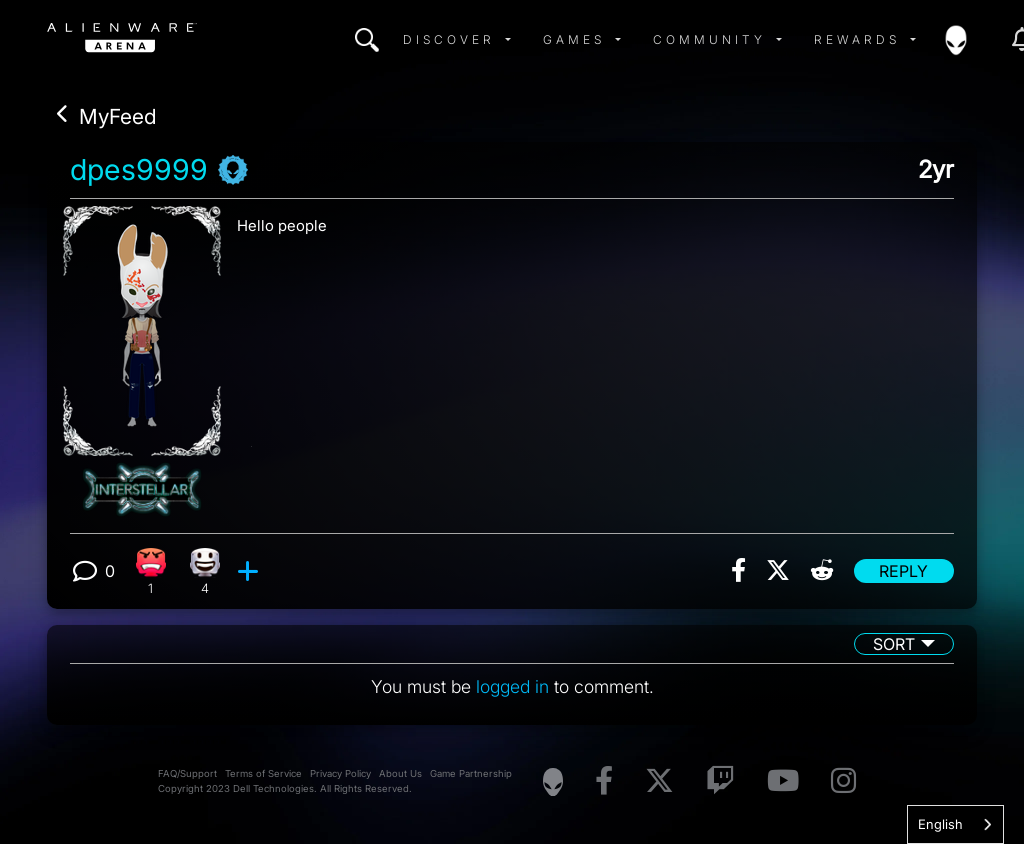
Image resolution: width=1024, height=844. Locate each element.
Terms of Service (263, 773)
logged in (512, 686)
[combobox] (955, 824)
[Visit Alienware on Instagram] (843, 781)
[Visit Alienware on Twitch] (720, 781)
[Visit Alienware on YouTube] (783, 781)
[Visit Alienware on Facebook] (604, 781)
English (940, 824)
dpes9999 (139, 170)
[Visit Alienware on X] (659, 781)
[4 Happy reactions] (205, 571)
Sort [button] (894, 644)
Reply (903, 571)
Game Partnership (471, 773)
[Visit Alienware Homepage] (553, 782)
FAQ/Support (187, 773)
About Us (400, 773)
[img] (367, 40)
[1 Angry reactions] (150, 571)
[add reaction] (250, 571)
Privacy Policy (340, 773)
